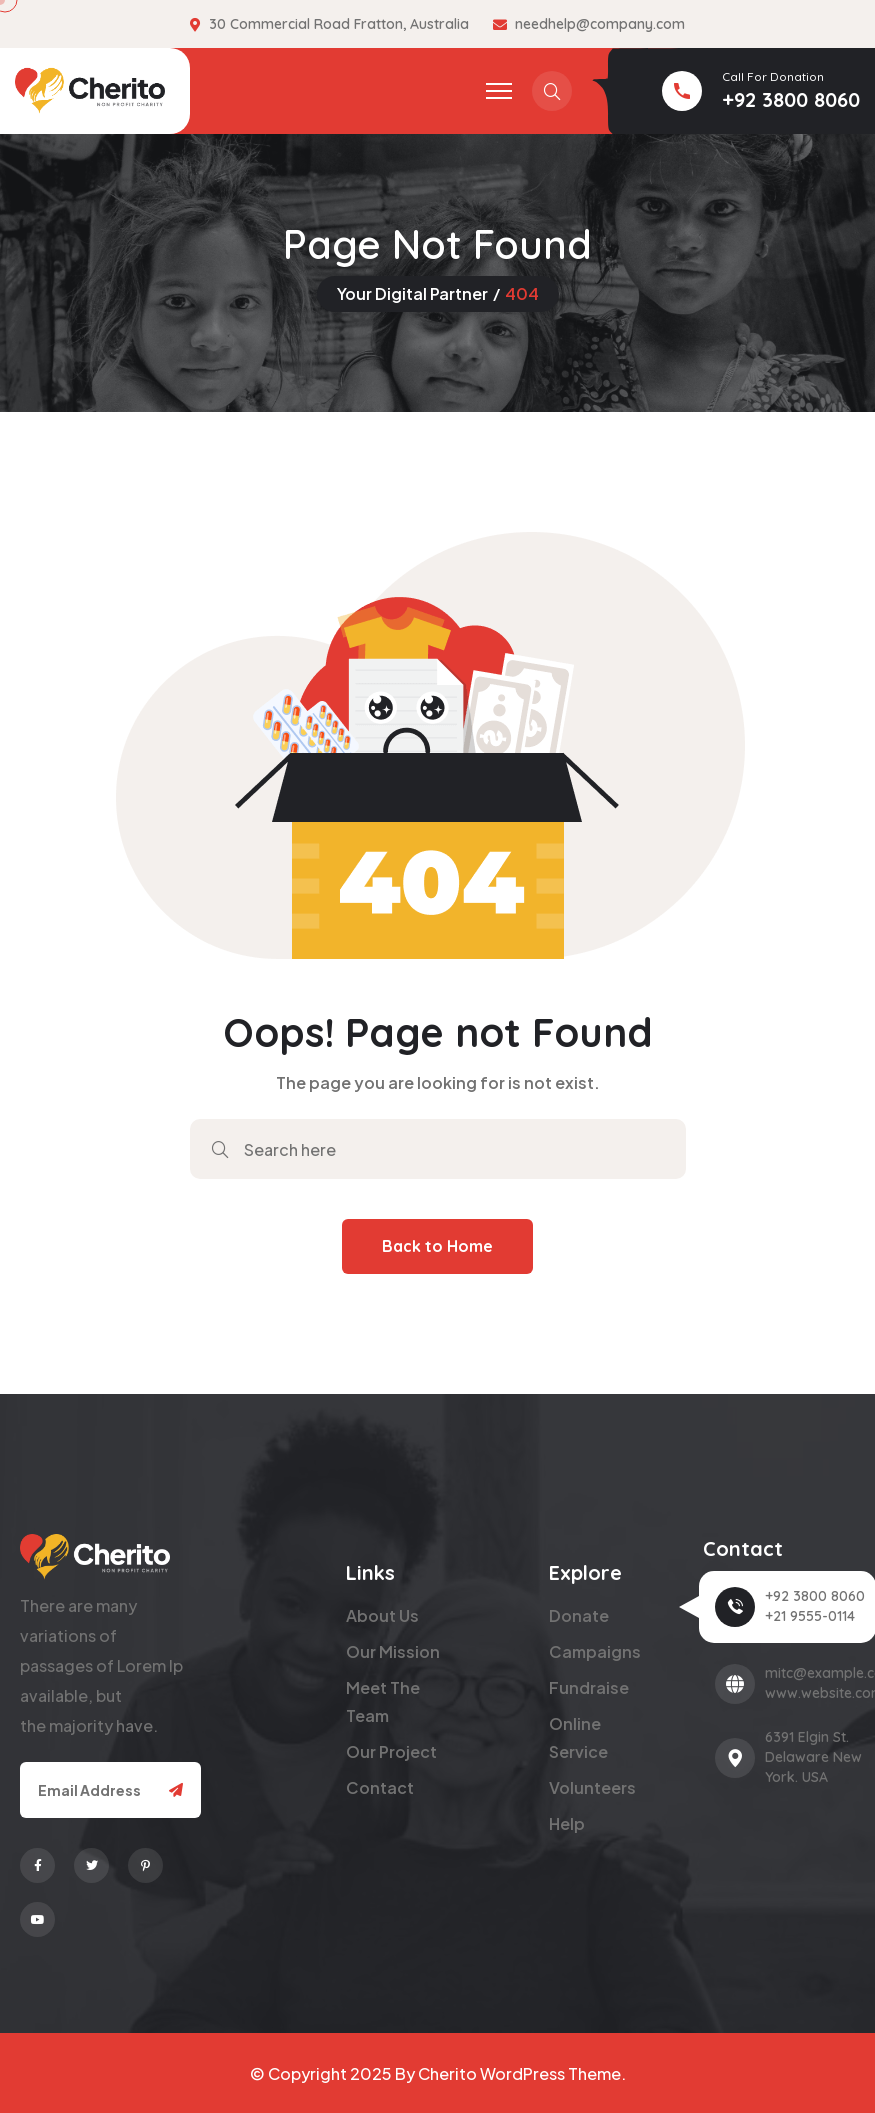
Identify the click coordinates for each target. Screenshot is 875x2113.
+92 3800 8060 (791, 99)
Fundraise (589, 1687)
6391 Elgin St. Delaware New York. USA (813, 1757)
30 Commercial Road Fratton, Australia (339, 24)
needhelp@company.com (600, 24)
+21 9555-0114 (810, 1616)
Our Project (391, 1751)
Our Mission (393, 1651)
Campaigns (595, 1651)
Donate (579, 1615)
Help (567, 1823)
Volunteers (592, 1787)
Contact (380, 1787)
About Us (382, 1615)
